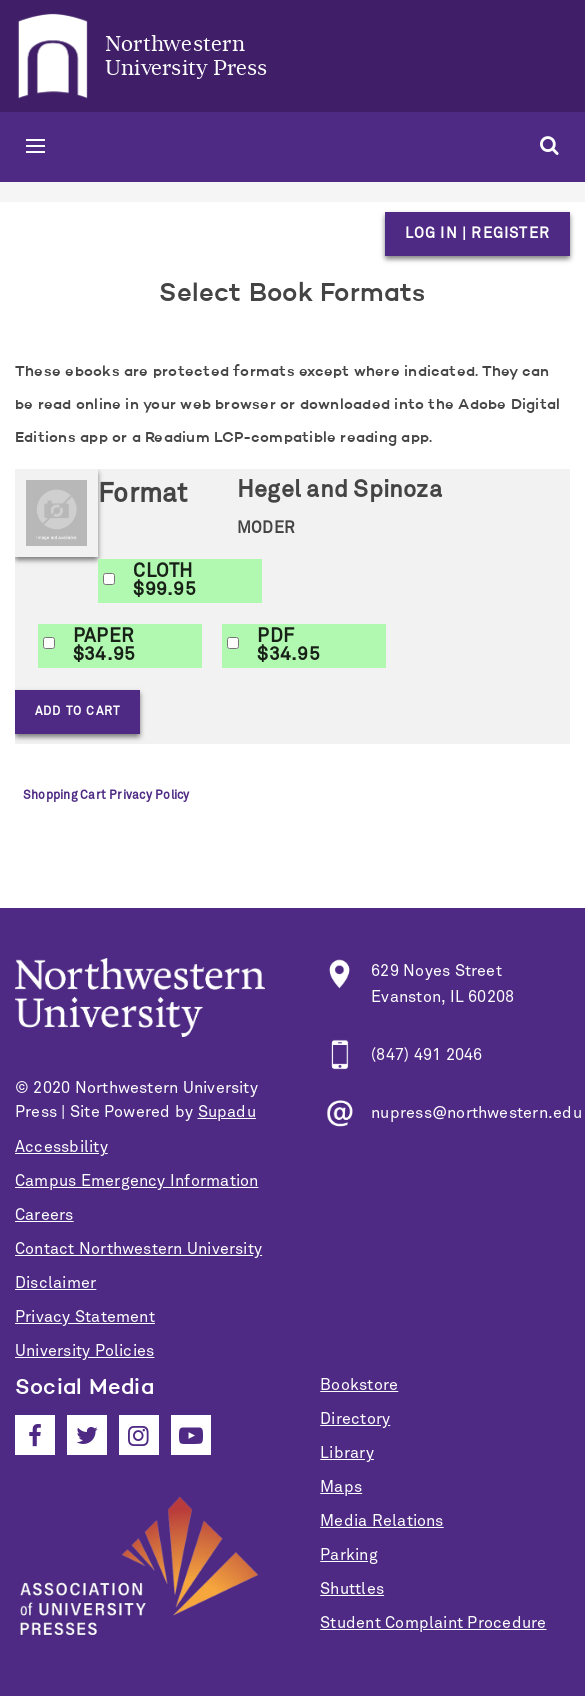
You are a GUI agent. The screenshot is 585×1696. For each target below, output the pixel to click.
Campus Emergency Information (136, 1181)
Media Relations (381, 1521)
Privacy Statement (85, 1317)
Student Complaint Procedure (433, 1623)
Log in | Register (477, 234)
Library (347, 1453)
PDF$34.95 (288, 646)
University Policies (84, 1351)
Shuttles (352, 1589)
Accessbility (61, 1147)
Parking (349, 1555)
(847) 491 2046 (426, 1055)
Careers (44, 1215)
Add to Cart (77, 712)
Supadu (227, 1112)
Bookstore (359, 1385)
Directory (355, 1419)
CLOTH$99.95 (164, 581)
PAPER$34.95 (104, 646)
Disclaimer (55, 1283)
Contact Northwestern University (138, 1249)
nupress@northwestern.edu (476, 1113)
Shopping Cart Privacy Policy (106, 796)
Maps (341, 1487)
